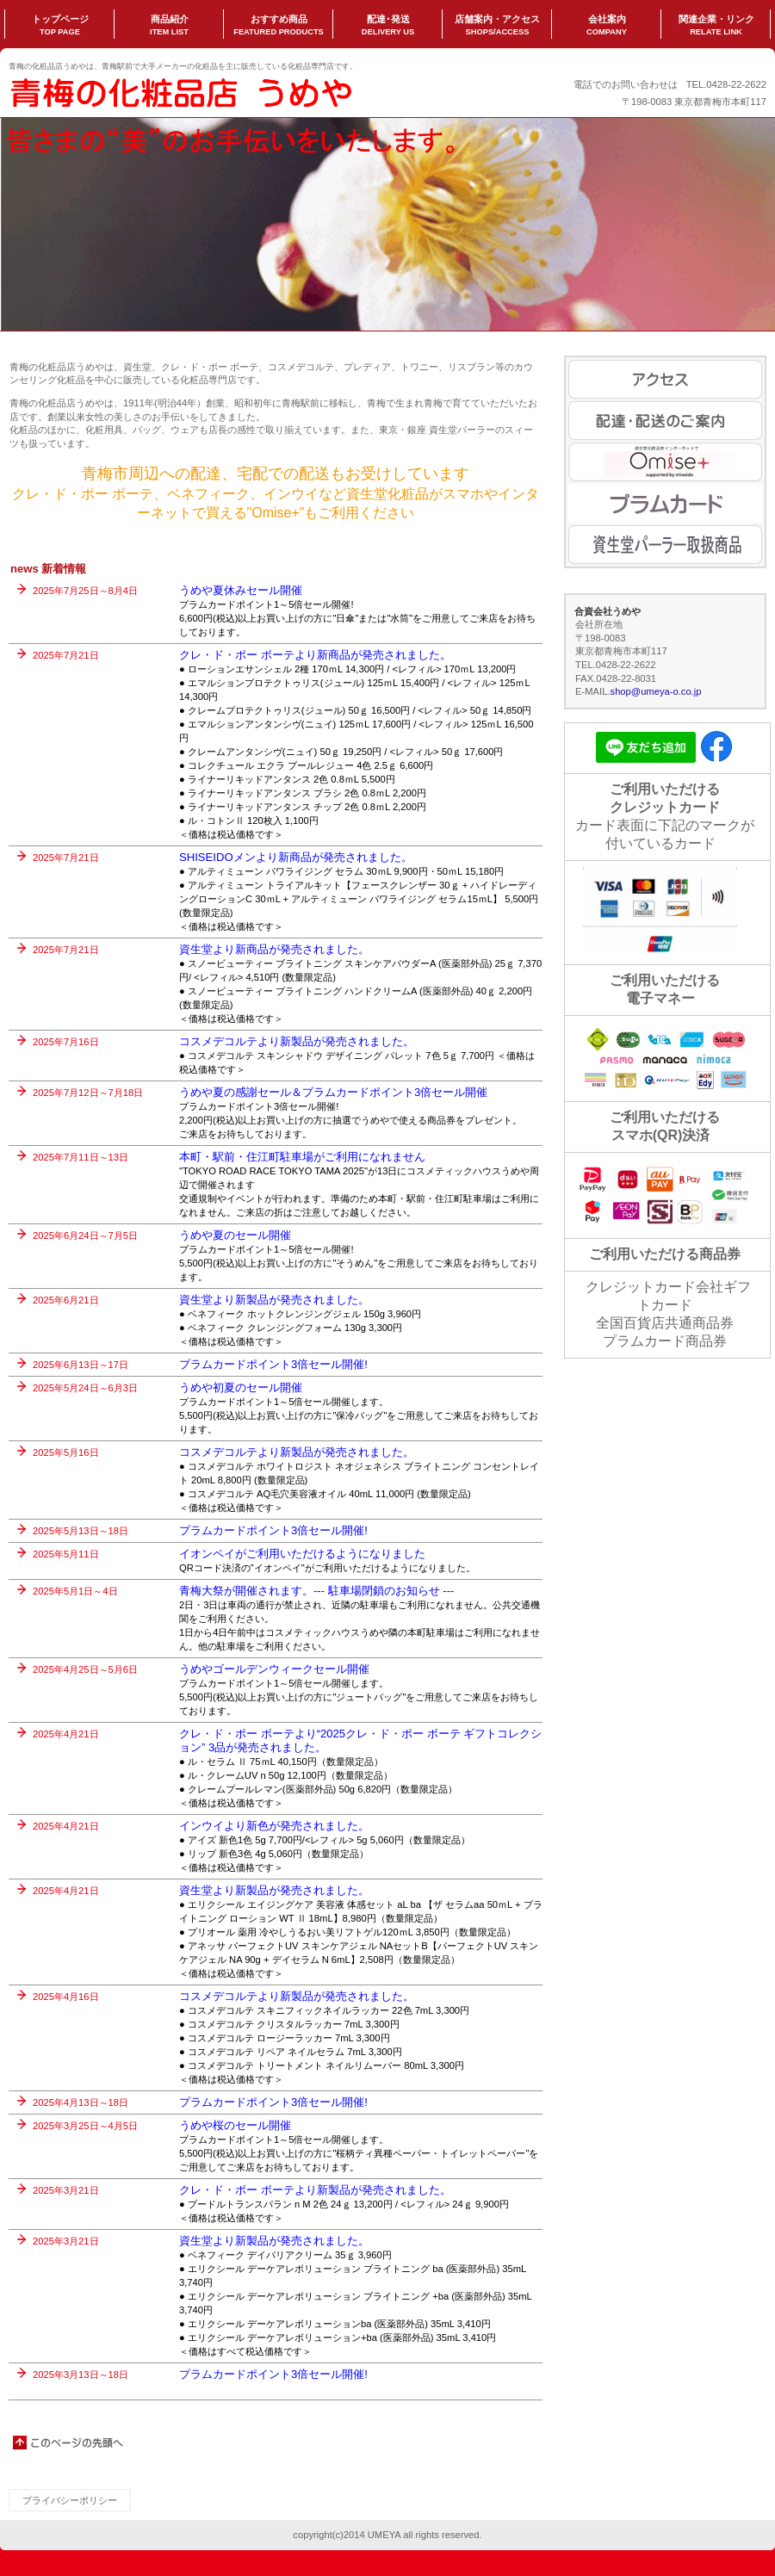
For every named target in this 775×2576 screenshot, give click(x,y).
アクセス (665, 379)
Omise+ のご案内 (665, 462)
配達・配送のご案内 (665, 420)
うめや (181, 91)
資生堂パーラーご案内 (665, 544)
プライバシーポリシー (69, 2500)
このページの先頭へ (69, 2442)
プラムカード (665, 503)
